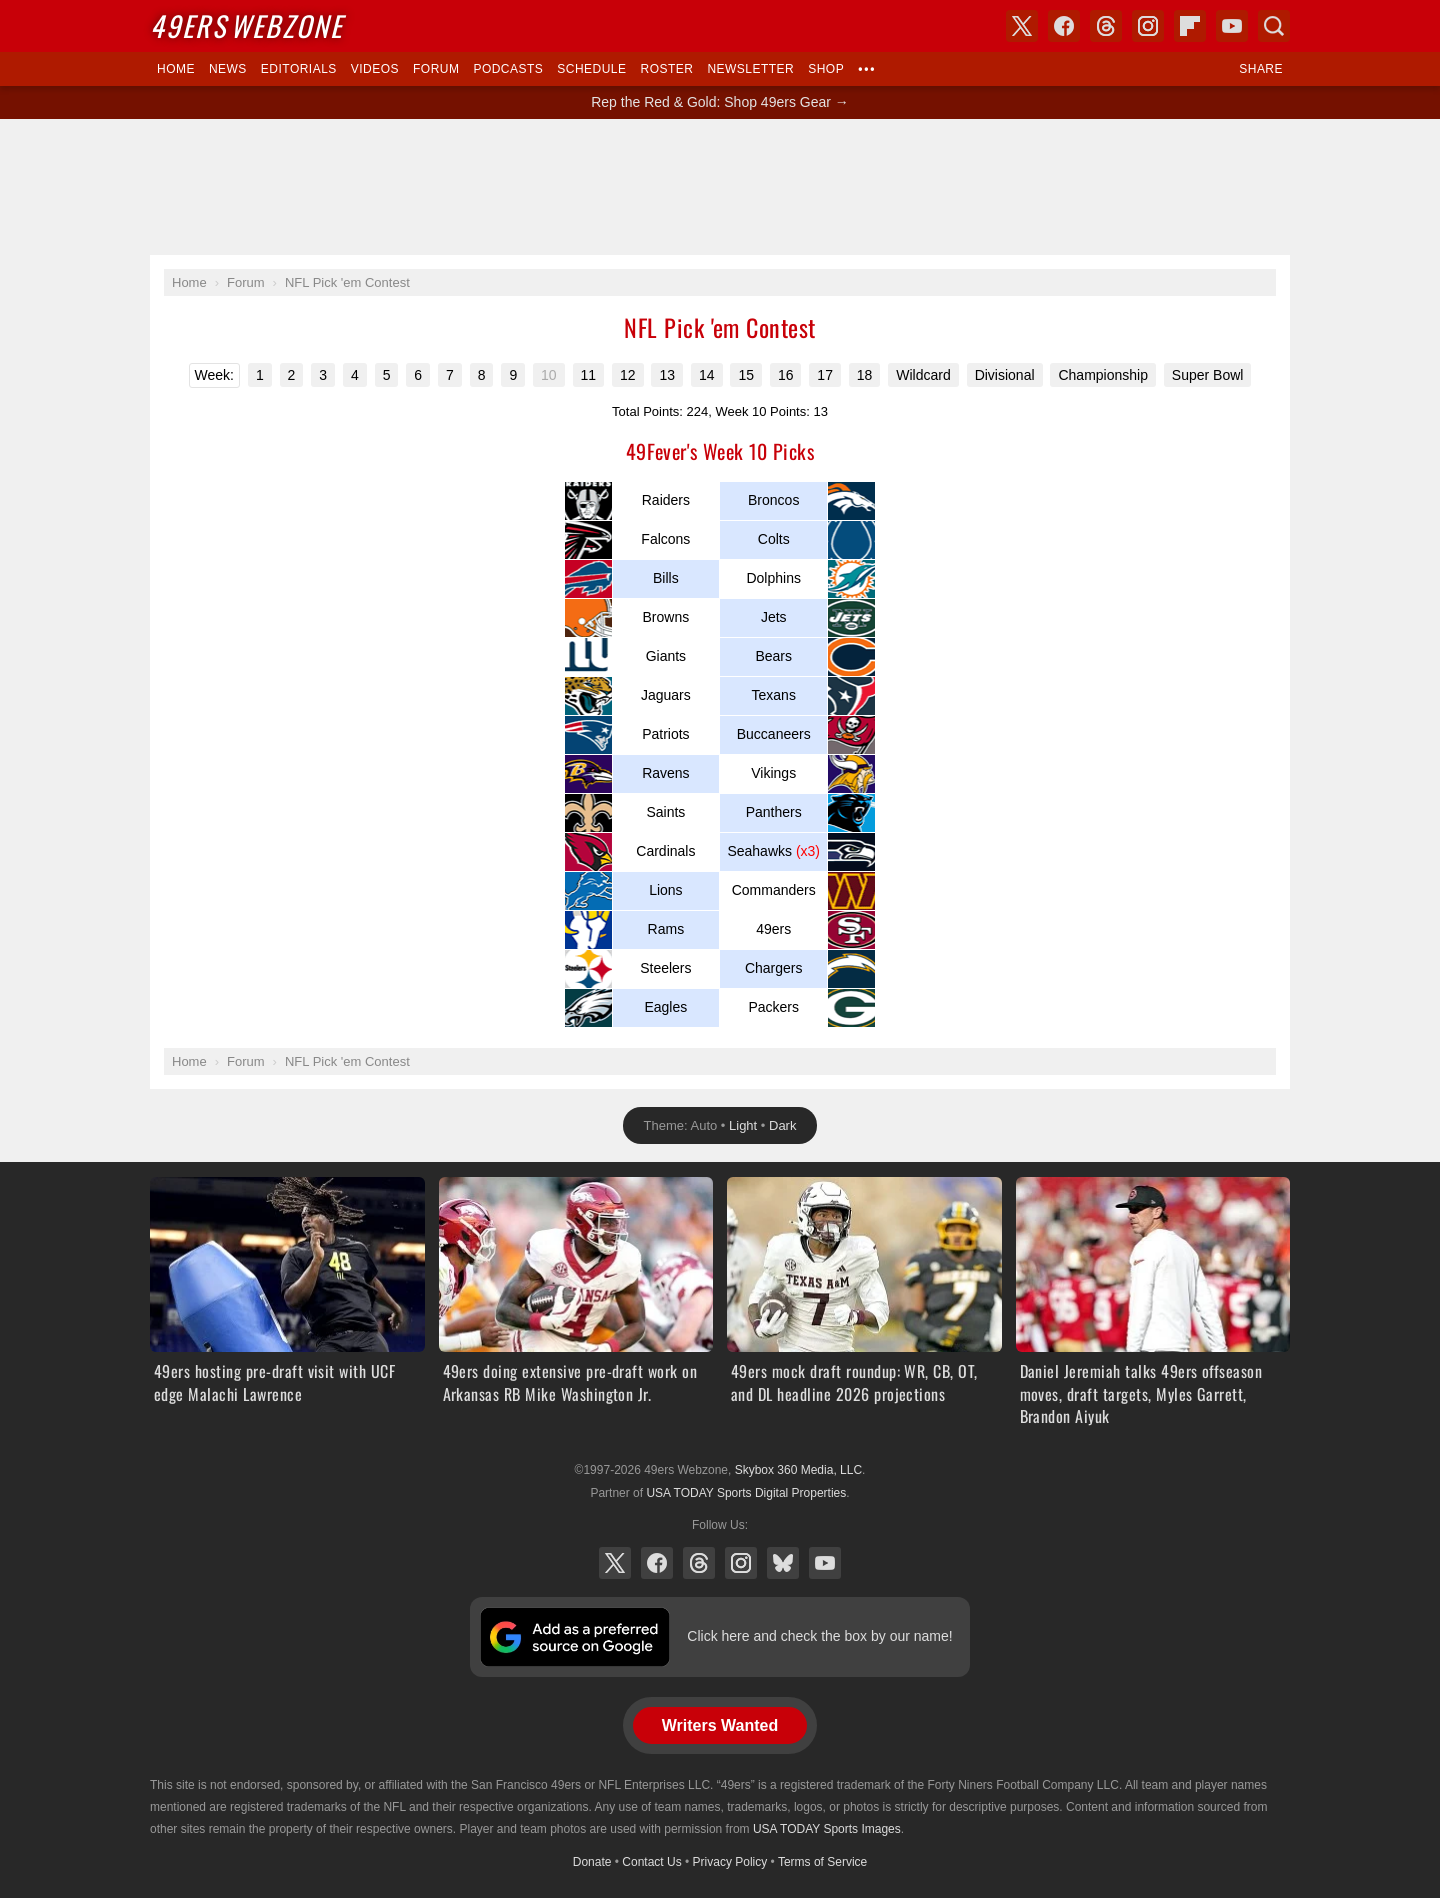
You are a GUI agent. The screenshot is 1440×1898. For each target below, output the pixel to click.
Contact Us (651, 1862)
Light (743, 1125)
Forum (436, 69)
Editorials (299, 69)
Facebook (657, 1563)
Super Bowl (1208, 375)
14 (707, 375)
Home (176, 69)
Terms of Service (822, 1862)
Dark (782, 1125)
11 (589, 375)
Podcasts (508, 69)
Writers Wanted (720, 1725)
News (228, 69)
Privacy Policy (730, 1862)
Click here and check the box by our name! (819, 1636)
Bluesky (783, 1563)
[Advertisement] (720, 187)
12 (628, 375)
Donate (592, 1862)
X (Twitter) (615, 1563)
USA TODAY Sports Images (827, 1829)
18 (865, 375)
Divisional (1005, 375)
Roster (666, 69)
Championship (1103, 375)
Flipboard (1190, 26)
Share (1261, 69)
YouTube (825, 1563)
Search (1274, 26)
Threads (699, 1563)
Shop (826, 69)
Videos (375, 69)
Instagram (741, 1563)
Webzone (246, 25)
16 (786, 375)
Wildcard (923, 375)
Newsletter (750, 69)
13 (667, 375)
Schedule (591, 69)
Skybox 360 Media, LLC (798, 1470)
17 (825, 375)
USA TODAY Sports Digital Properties (746, 1493)
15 (746, 375)
